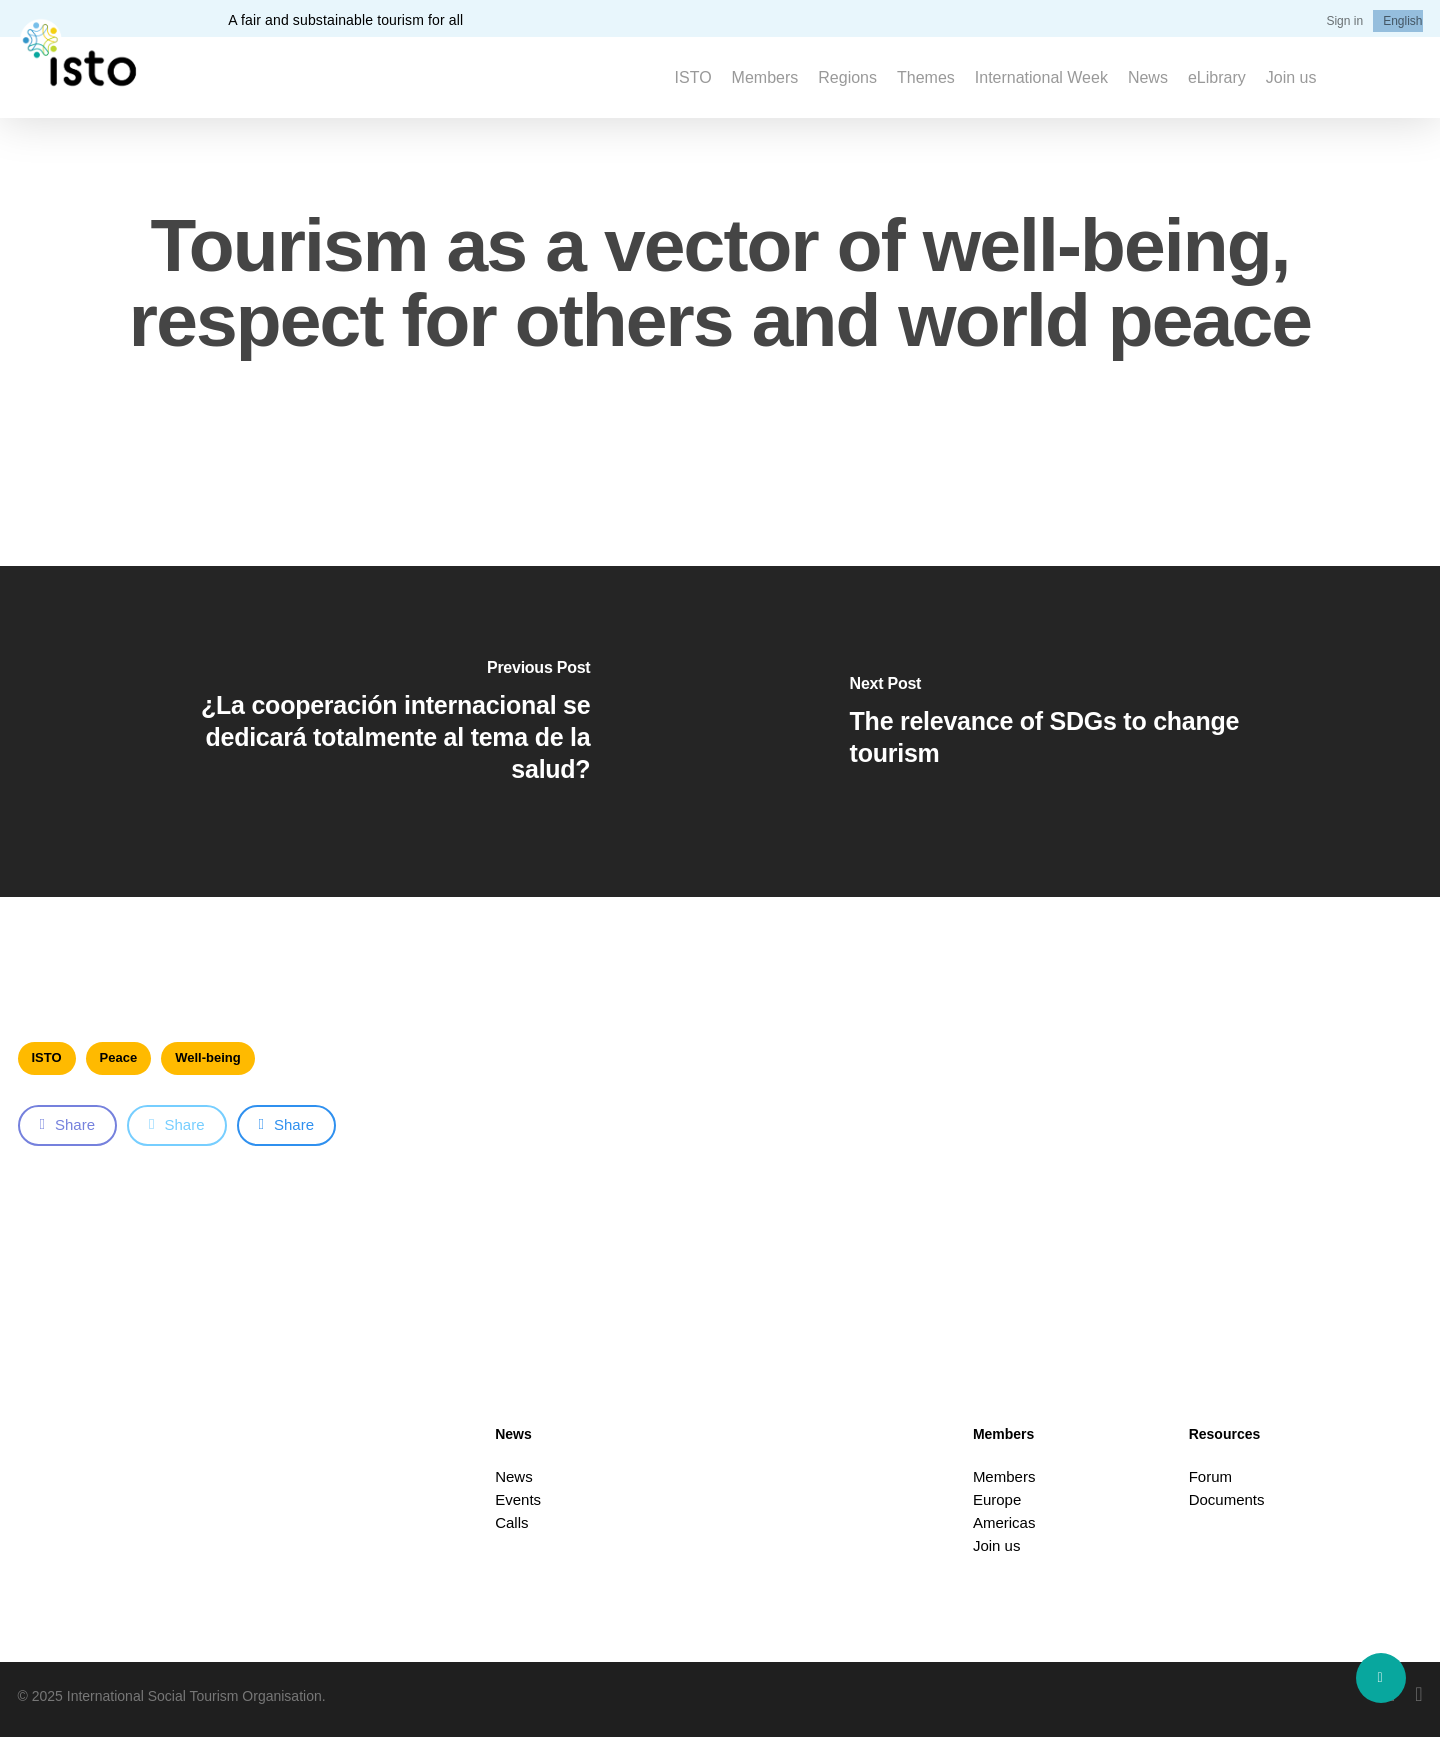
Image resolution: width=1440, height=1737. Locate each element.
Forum (1210, 1476)
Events (518, 1499)
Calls (511, 1522)
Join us (997, 1545)
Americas (1004, 1522)
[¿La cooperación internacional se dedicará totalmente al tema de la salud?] (360, 731)
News (514, 1476)
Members (1004, 1476)
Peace (119, 1057)
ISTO (47, 1057)
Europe (997, 1499)
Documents (1227, 1499)
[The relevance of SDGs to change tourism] (1080, 731)
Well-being (207, 1057)
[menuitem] (1402, 21)
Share (68, 1124)
